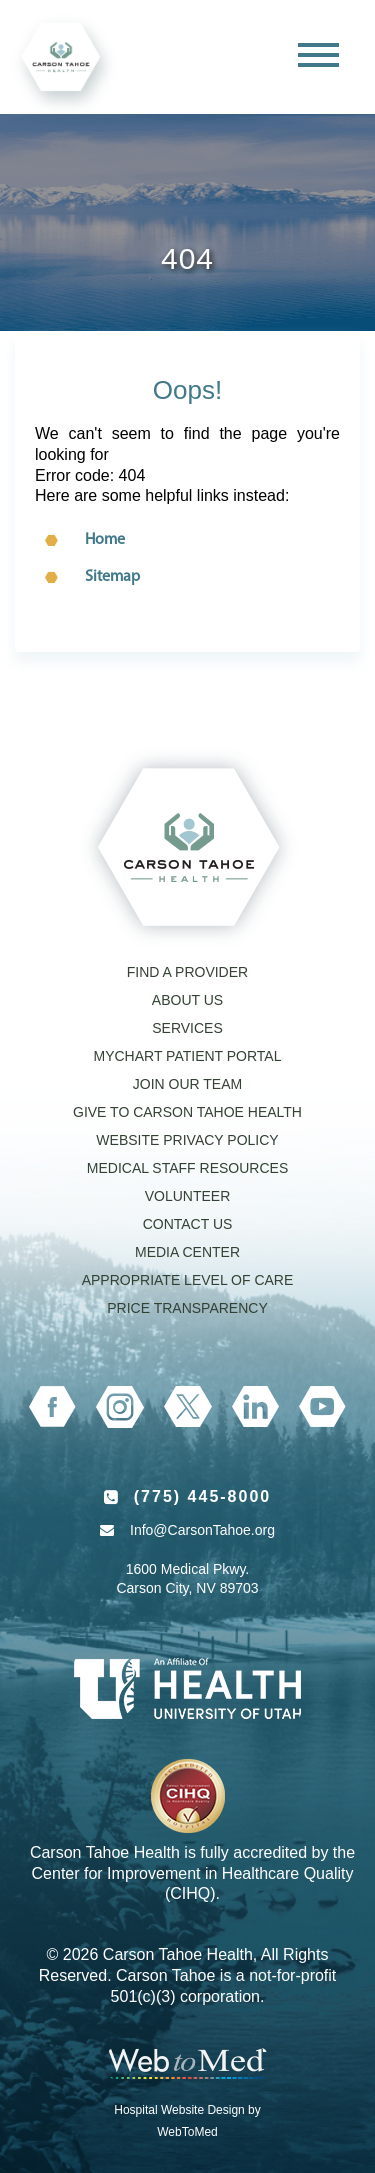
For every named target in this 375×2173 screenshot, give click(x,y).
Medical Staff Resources (187, 1168)
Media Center (187, 1252)
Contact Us (188, 1224)
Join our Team (187, 1084)
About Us (187, 1000)
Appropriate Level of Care (188, 1280)
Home (105, 540)
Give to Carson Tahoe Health (187, 1112)
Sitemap (112, 577)
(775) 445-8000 (202, 1496)
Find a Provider (187, 972)
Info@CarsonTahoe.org (202, 1530)
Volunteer (188, 1196)
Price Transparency (187, 1308)
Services (187, 1028)
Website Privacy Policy (187, 1140)
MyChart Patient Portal (187, 1056)
